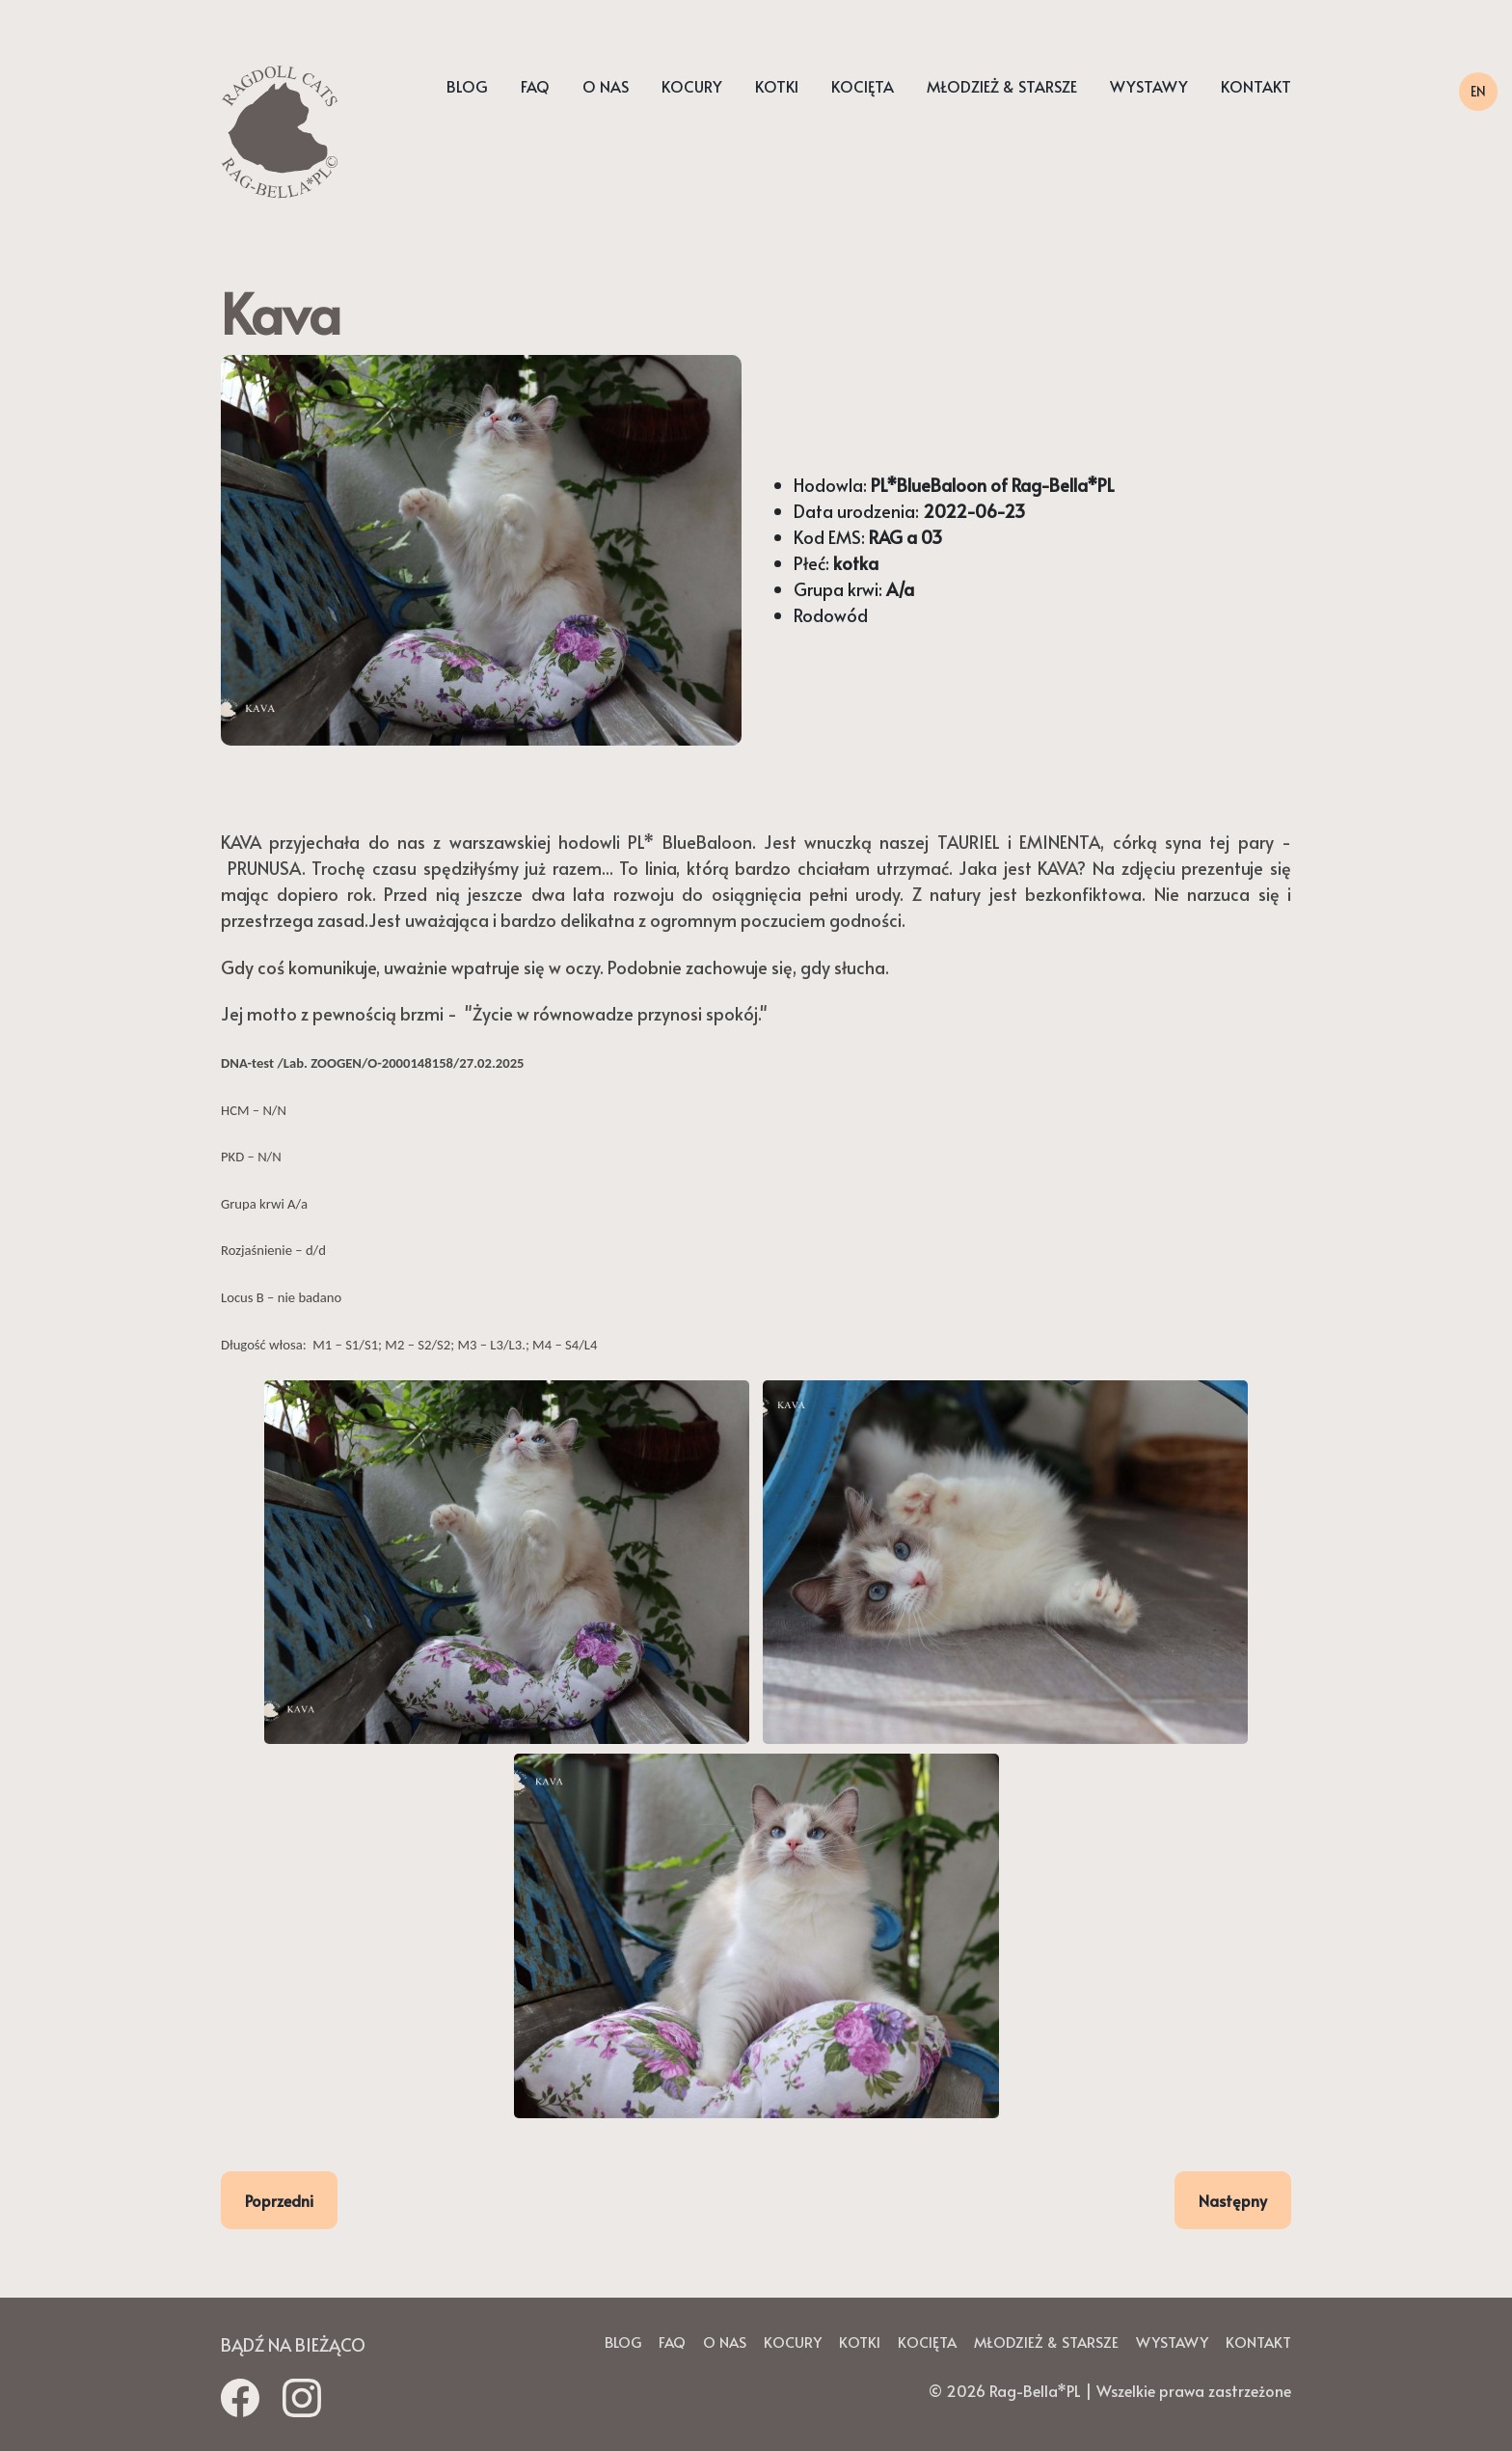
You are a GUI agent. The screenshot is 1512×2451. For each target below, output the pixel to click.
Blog (467, 87)
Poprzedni (279, 2200)
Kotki (776, 87)
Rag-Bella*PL (1035, 2390)
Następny (1233, 2200)
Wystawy (1149, 87)
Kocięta (862, 87)
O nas (605, 87)
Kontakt (1256, 87)
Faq (535, 87)
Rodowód (831, 615)
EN (1478, 91)
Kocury (692, 87)
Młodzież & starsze (1002, 87)
